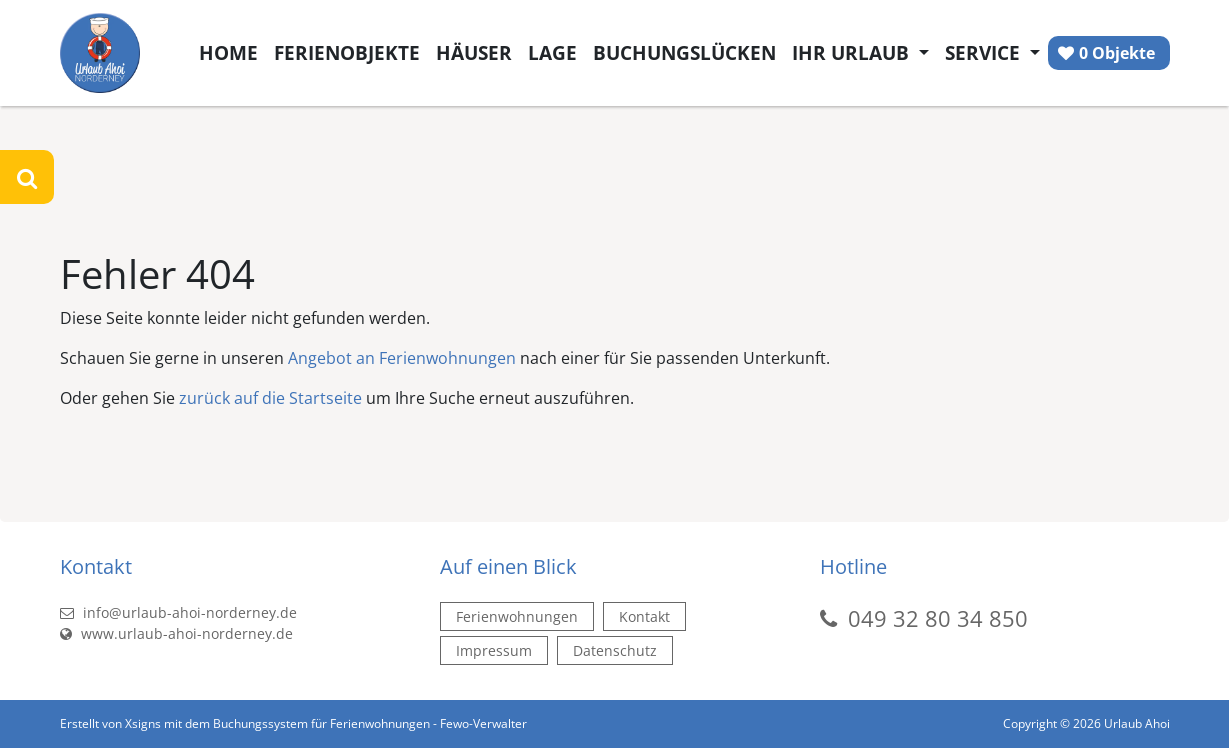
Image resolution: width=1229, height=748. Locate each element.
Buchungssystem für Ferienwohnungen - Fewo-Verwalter (370, 723)
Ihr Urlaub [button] (853, 52)
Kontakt (644, 616)
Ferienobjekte (347, 52)
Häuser (474, 52)
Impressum (494, 650)
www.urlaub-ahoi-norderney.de (176, 633)
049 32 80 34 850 (938, 618)
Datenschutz (615, 650)
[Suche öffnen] (27, 177)
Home (228, 52)
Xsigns (143, 723)
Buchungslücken (684, 52)
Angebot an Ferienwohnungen (402, 358)
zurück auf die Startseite (270, 398)
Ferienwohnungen (517, 616)
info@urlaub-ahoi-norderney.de (178, 612)
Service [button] (985, 52)
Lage (552, 52)
